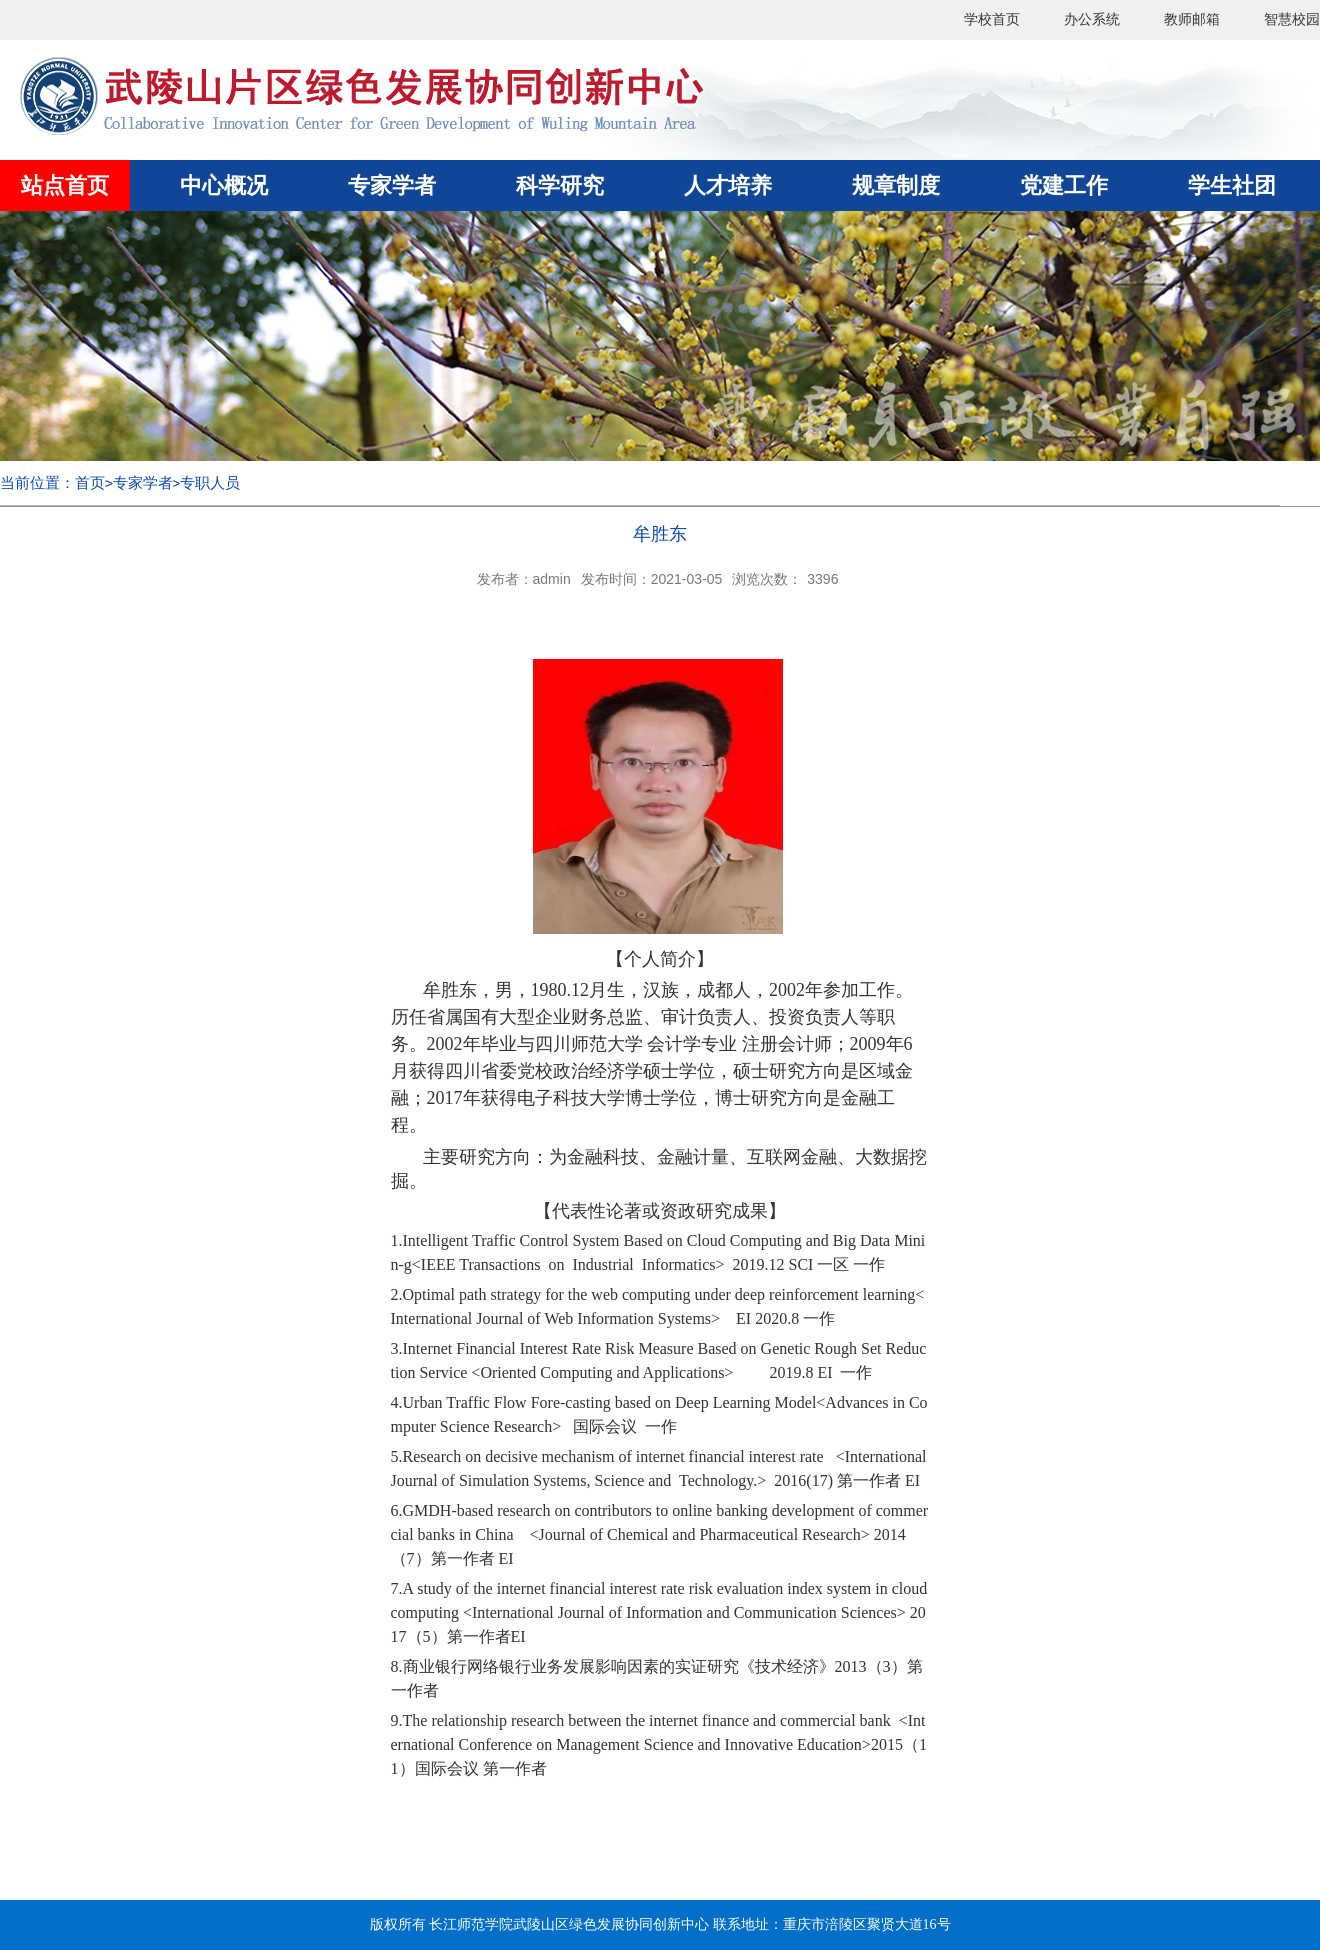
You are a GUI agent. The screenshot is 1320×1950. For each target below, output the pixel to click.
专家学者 (143, 483)
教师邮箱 (1192, 19)
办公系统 (1092, 19)
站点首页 (65, 185)
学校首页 (992, 19)
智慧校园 (1292, 19)
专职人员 (210, 483)
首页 (90, 483)
